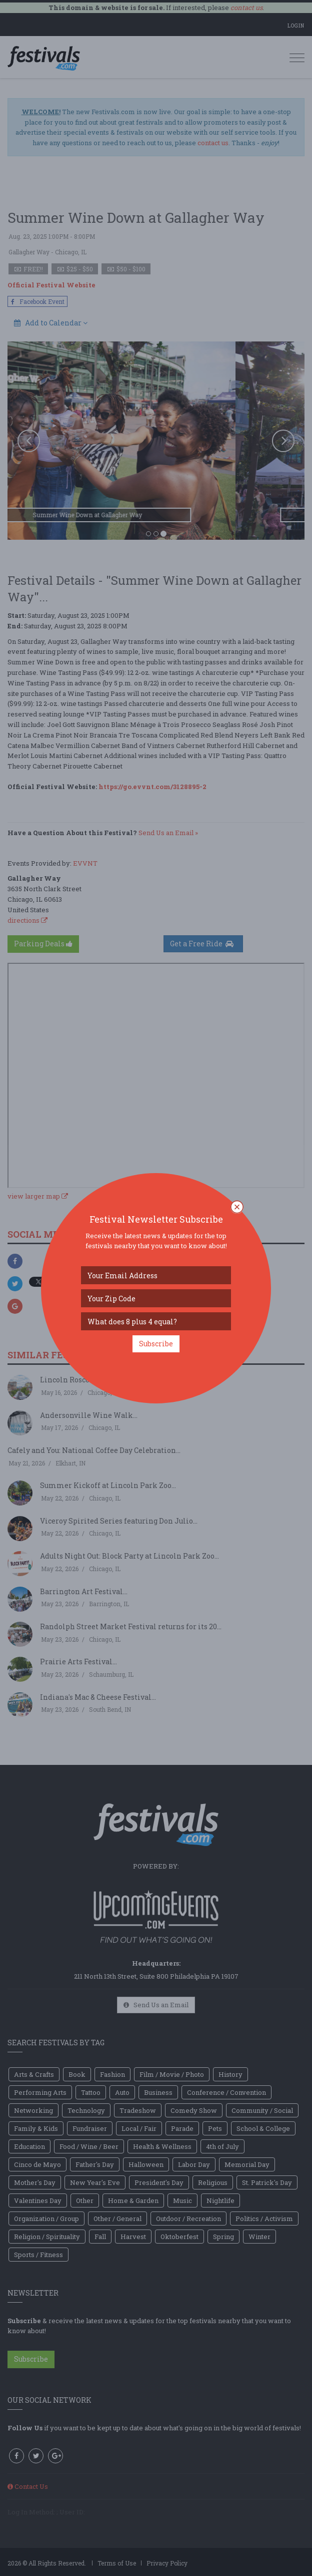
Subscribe (156, 1343)
